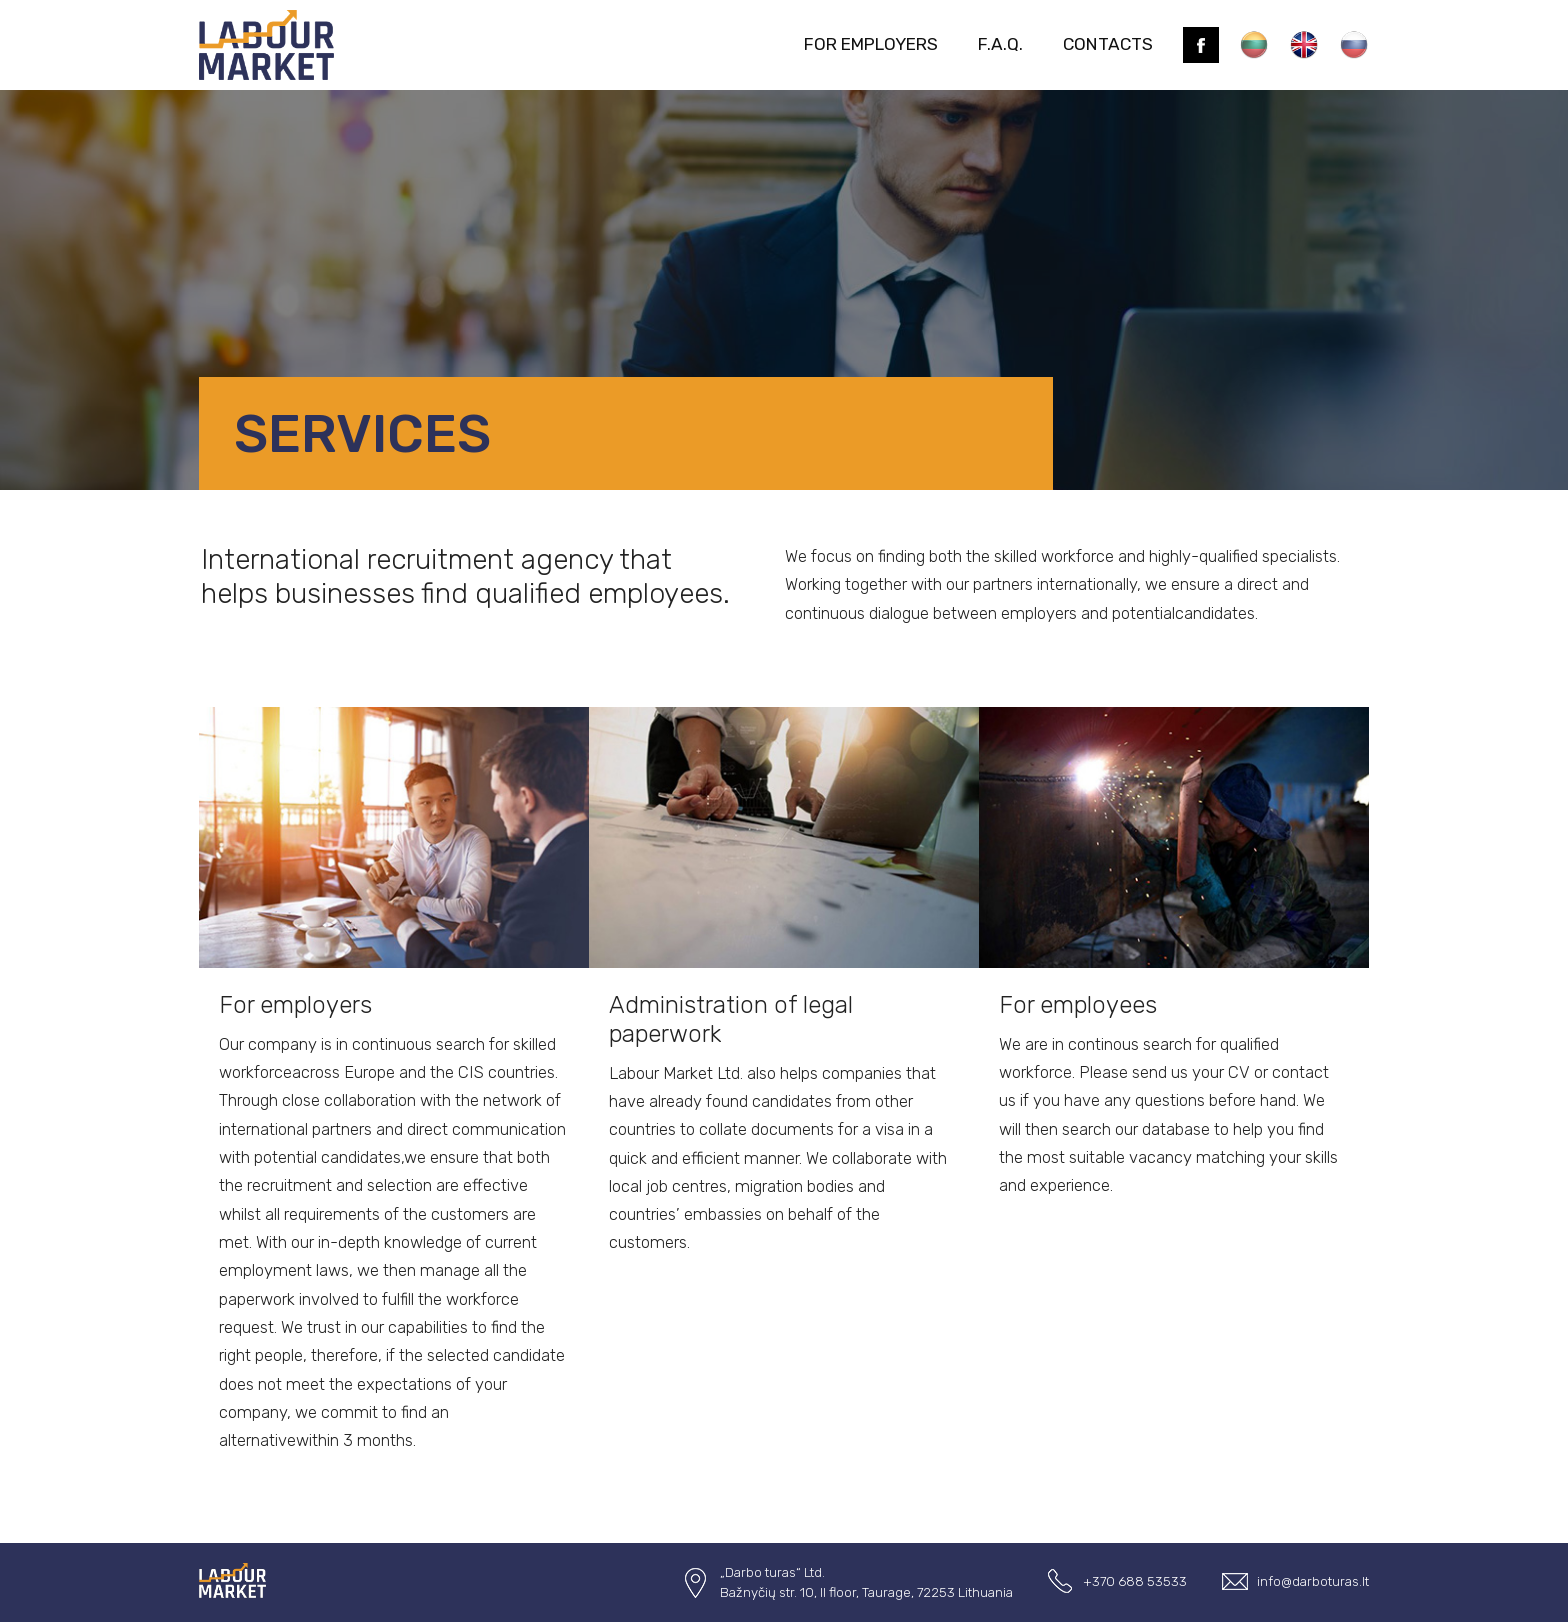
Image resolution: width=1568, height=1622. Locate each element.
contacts (1108, 44)
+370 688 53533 (1135, 1581)
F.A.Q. (1000, 44)
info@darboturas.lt (1313, 1581)
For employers (871, 44)
